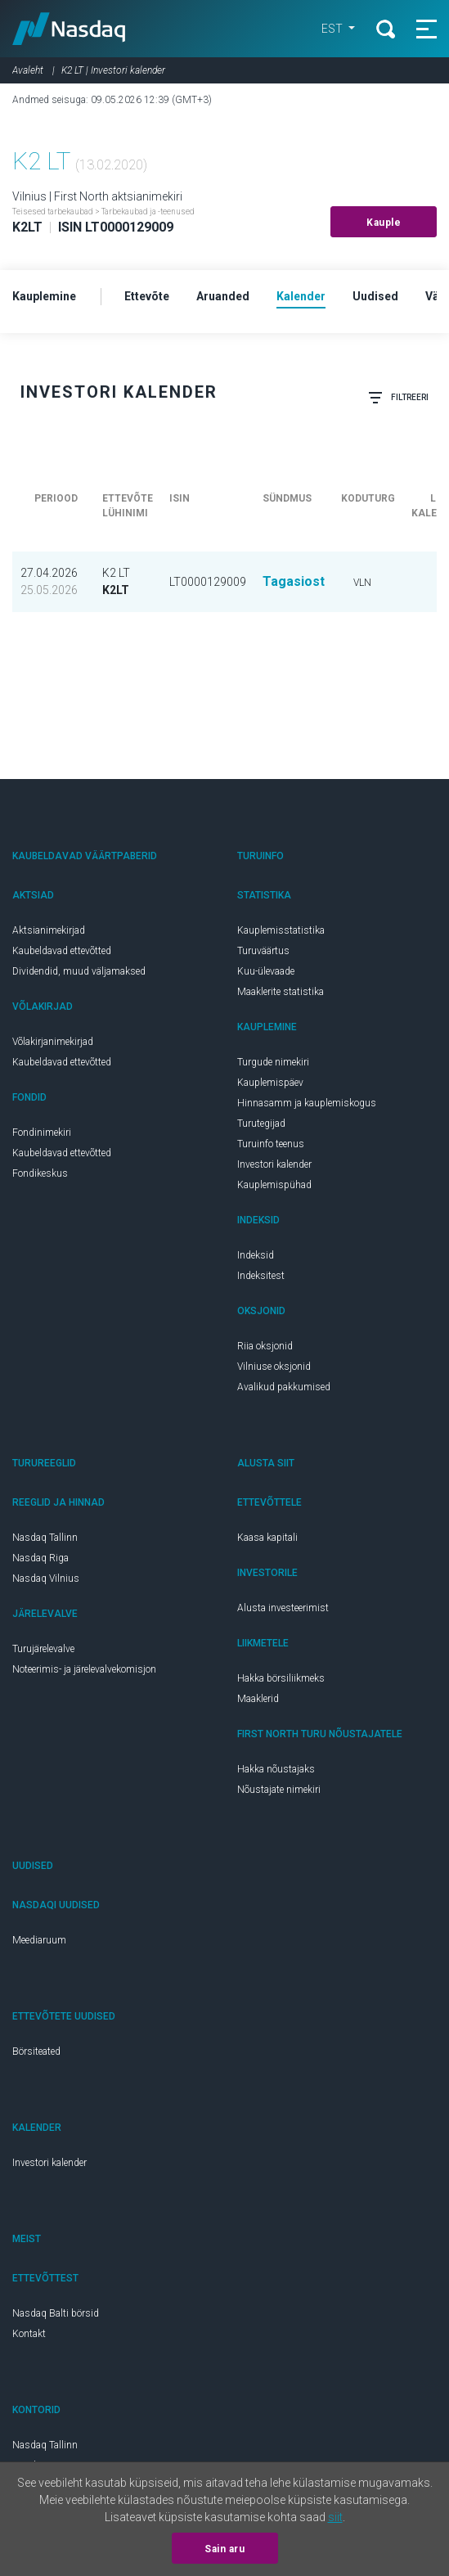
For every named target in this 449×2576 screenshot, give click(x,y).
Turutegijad (261, 1123)
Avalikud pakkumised (283, 1387)
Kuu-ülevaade (265, 971)
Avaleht (27, 70)
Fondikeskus (40, 1173)
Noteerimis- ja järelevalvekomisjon (84, 1669)
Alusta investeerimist (283, 1608)
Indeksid (255, 1255)
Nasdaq (69, 28)
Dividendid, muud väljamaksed (79, 971)
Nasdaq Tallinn (45, 1537)
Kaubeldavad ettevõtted (61, 951)
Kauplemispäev (270, 1082)
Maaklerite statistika (280, 992)
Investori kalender (274, 1164)
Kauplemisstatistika (281, 930)
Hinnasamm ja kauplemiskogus (306, 1103)
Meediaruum (39, 1940)
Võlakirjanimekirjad (52, 1041)
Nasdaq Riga (40, 1558)
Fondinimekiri (41, 1132)
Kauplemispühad (274, 1185)
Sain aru (224, 2549)
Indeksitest (261, 1275)
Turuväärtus (263, 951)
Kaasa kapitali (267, 1537)
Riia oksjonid (265, 1346)
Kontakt (29, 2334)
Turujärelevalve (43, 1649)
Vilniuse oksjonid (274, 1366)
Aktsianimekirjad (48, 930)
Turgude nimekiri (273, 1062)
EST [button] (333, 28)
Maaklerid (258, 1699)
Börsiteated (36, 2051)
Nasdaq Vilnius (45, 1578)
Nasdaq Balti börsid (55, 2313)
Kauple (383, 222)
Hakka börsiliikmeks (281, 1678)
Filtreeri (398, 397)
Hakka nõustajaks (276, 1769)
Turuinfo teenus (270, 1144)
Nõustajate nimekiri (279, 1789)
